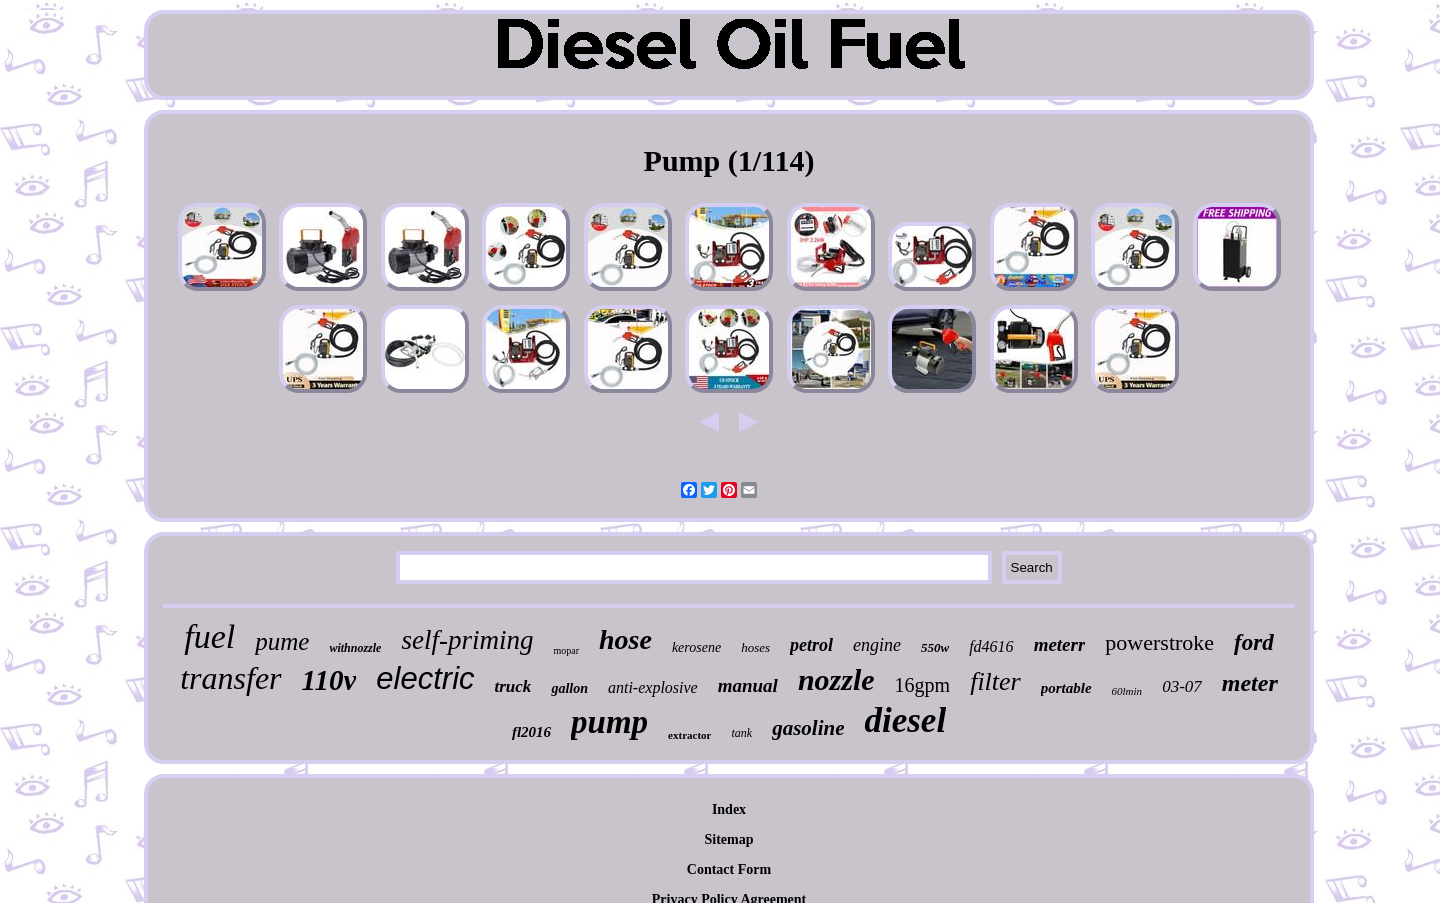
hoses (755, 647)
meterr (1060, 644)
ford (1254, 642)
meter (1250, 683)
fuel (209, 636)
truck (513, 686)
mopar (566, 650)
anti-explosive (653, 687)
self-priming (467, 640)
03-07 (1182, 686)
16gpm (923, 685)
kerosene (696, 647)
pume (282, 641)
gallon (569, 688)
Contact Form (729, 869)
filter (995, 681)
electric (425, 678)
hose (625, 639)
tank (741, 733)
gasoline (808, 728)
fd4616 (991, 646)
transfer (230, 678)
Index (729, 809)
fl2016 (531, 732)
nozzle (836, 679)
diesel (905, 720)
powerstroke (1159, 642)
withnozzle (355, 648)
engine (877, 645)
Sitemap (729, 839)
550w (935, 647)
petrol (811, 645)
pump (609, 722)
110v (329, 680)
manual (748, 685)
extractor (689, 735)
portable (1066, 688)
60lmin (1127, 691)
